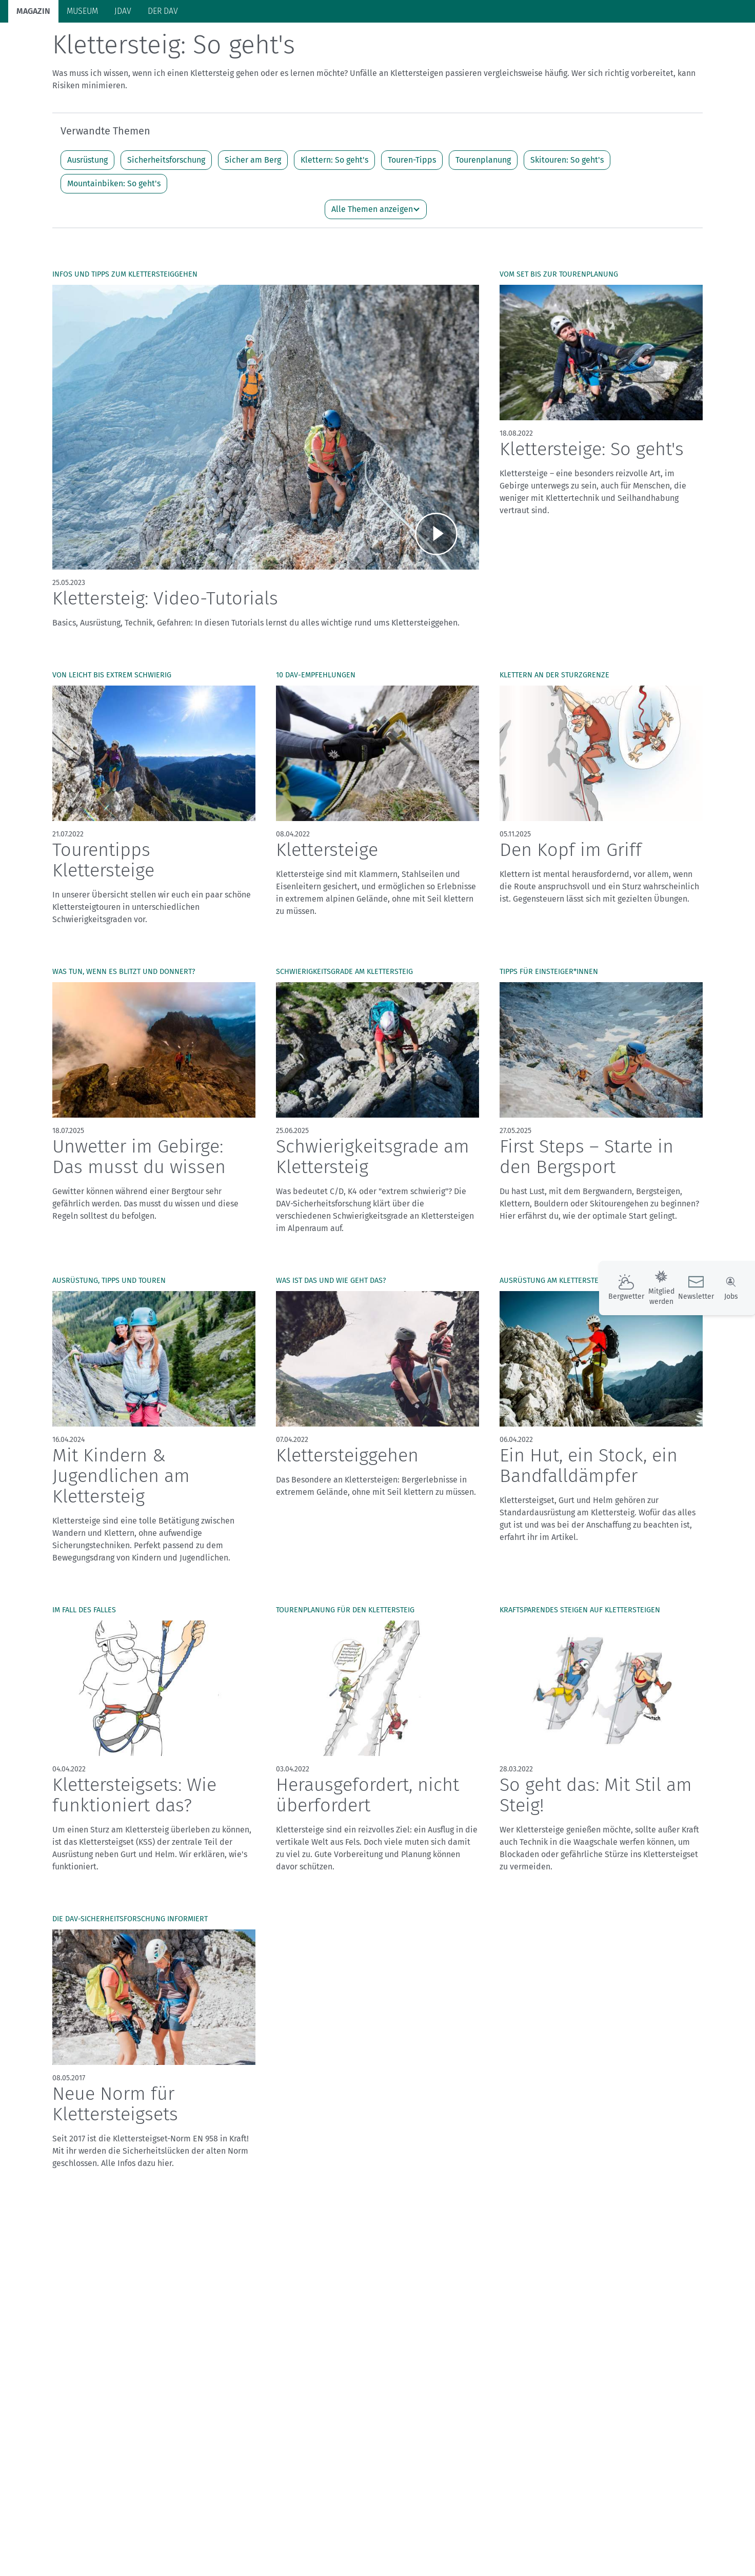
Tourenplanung (483, 200)
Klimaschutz (271, 42)
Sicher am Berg (253, 200)
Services (690, 41)
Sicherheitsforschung (166, 200)
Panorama (636, 41)
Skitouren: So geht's (567, 200)
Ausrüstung (87, 200)
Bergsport (126, 42)
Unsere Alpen (335, 42)
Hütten (219, 42)
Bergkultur (395, 42)
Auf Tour (175, 42)
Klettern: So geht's (334, 200)
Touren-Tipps (412, 200)
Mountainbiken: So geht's (114, 223)
